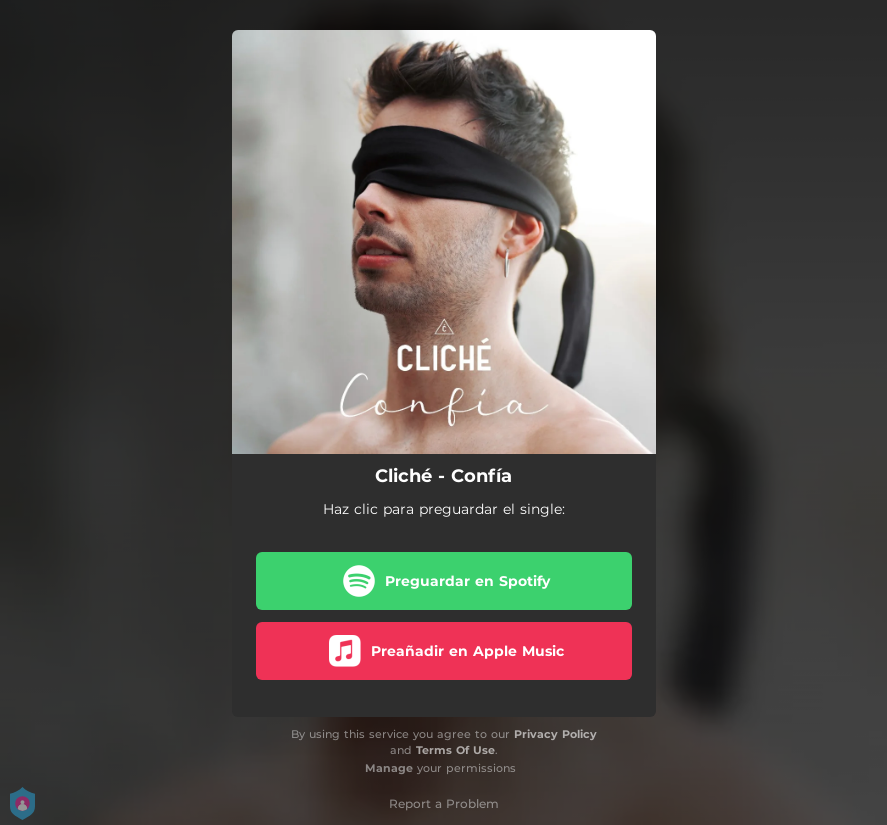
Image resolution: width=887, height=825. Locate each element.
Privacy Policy (555, 734)
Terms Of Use (455, 750)
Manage (389, 768)
